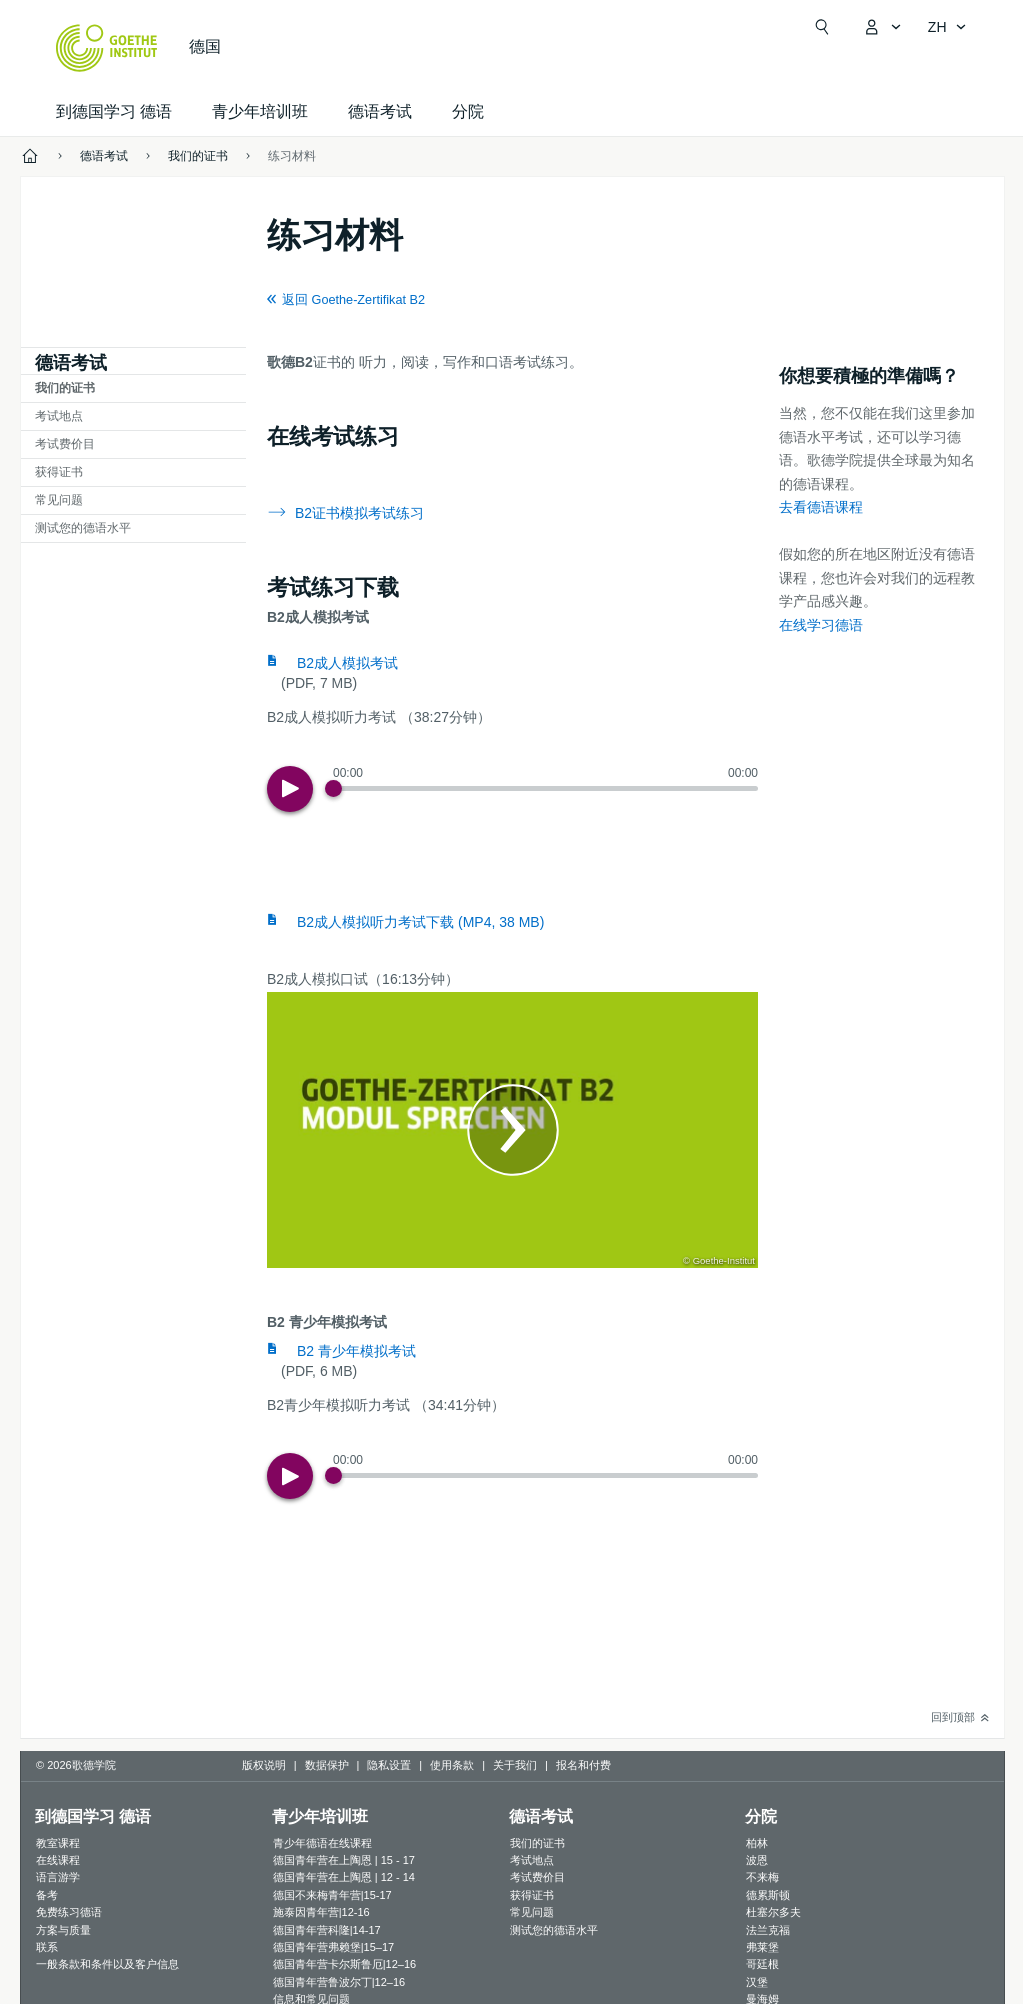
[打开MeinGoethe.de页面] (882, 27)
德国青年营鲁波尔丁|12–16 (339, 1982)
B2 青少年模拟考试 (356, 1351)
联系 (47, 1947)
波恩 (757, 1860)
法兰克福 (768, 1930)
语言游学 (58, 1877)
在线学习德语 (821, 625)
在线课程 (58, 1860)
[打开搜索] (822, 27)
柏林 (757, 1843)
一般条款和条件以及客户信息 (107, 1964)
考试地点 (59, 416)
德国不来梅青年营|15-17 (332, 1895)
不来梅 (762, 1877)
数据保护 (327, 1765)
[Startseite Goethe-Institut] (106, 48)
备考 (47, 1895)
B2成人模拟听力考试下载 (420, 922)
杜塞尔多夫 (773, 1912)
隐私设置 (389, 1765)
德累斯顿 (768, 1895)
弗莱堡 (762, 1947)
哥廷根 (762, 1964)
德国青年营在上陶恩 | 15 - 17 (344, 1860)
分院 (468, 111)
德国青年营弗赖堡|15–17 (333, 1947)
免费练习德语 (69, 1912)
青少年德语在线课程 (322, 1843)
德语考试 (380, 111)
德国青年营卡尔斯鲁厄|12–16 (344, 1964)
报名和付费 (583, 1765)
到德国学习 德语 (114, 111)
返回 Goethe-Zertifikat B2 (353, 300)
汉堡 (757, 1982)
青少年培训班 (260, 111)
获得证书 (59, 472)
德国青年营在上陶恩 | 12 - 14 (344, 1877)
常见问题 (59, 500)
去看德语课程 (821, 507)
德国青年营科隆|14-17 (327, 1930)
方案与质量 (63, 1930)
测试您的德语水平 (83, 528)
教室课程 (58, 1843)
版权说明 (264, 1765)
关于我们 (515, 1765)
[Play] (290, 789)
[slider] (545, 788)
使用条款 (452, 1765)
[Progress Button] (333, 788)
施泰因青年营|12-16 (321, 1912)
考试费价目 (65, 444)
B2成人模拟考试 (347, 663)
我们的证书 (65, 388)
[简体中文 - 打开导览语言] (947, 27)
